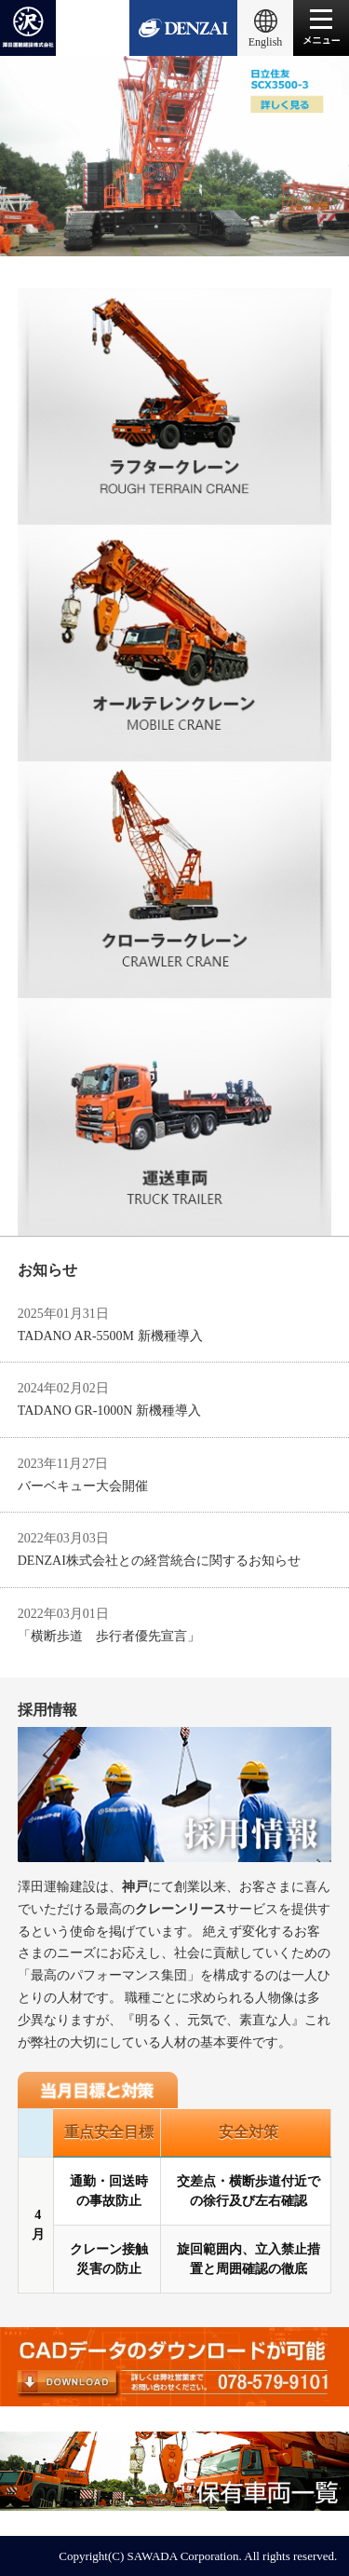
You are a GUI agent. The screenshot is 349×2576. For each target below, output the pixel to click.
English (265, 41)
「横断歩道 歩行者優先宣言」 (109, 1636)
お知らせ (47, 1270)
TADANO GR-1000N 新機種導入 (109, 1411)
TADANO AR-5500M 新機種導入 (110, 1336)
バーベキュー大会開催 (83, 1486)
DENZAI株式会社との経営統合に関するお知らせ (159, 1561)
